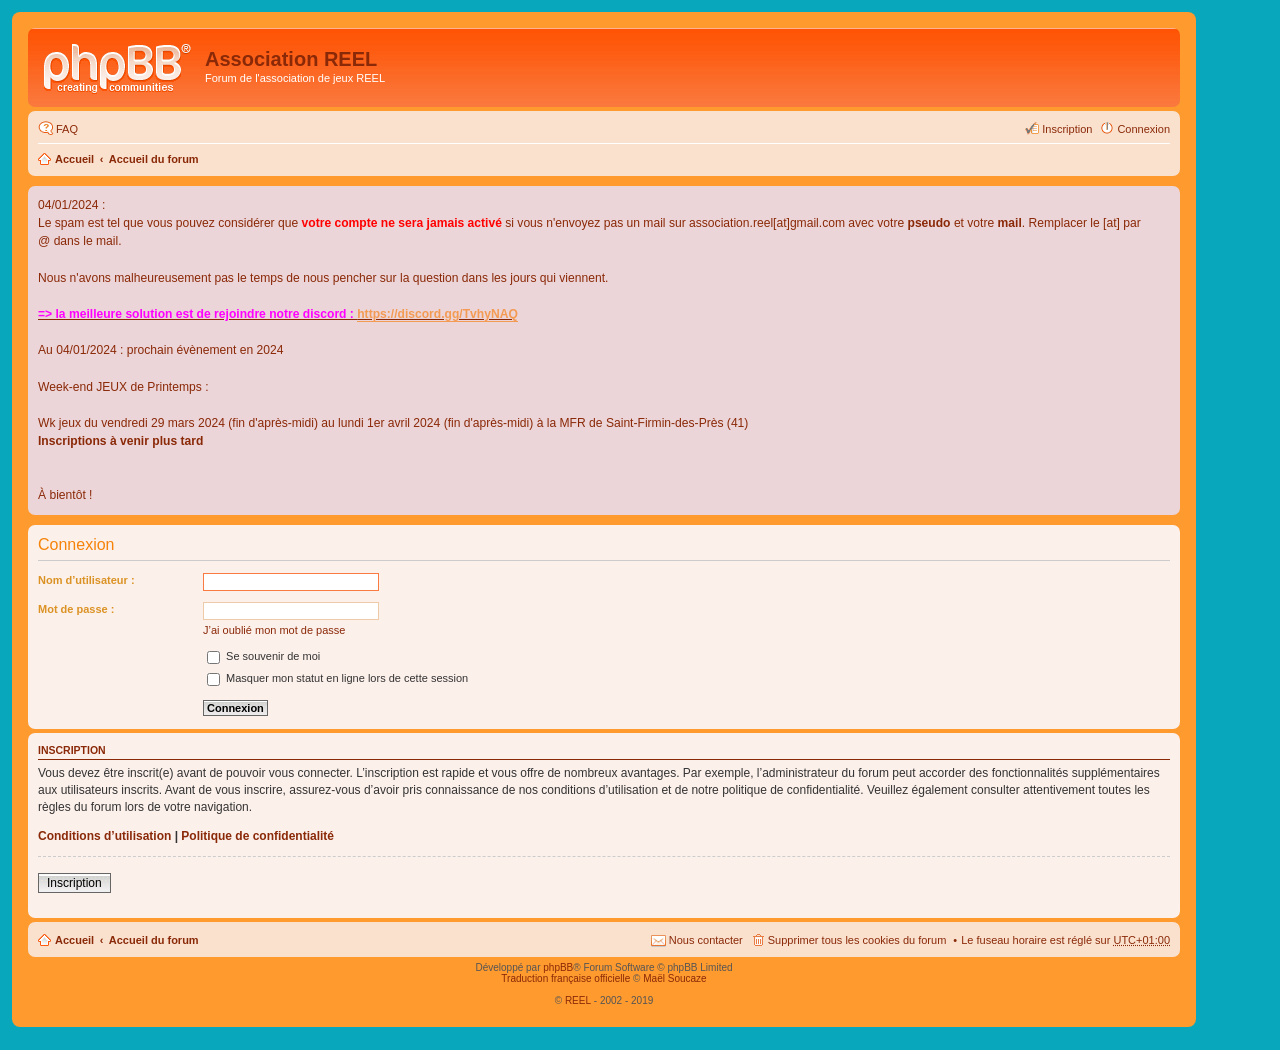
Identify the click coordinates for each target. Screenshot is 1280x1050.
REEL (578, 1000)
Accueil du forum (154, 159)
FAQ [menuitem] (67, 129)
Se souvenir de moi (263, 656)
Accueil (74, 159)
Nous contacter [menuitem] (706, 940)
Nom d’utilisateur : (86, 580)
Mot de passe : (76, 609)
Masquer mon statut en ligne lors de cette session (337, 678)
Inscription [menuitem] (1067, 129)
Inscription (74, 883)
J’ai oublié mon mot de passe (274, 630)
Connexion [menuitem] (1143, 129)
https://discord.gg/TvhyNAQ (437, 314)
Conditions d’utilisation (104, 836)
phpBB (558, 967)
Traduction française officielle (565, 978)
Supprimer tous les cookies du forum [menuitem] (857, 940)
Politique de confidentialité (257, 836)
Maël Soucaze (674, 978)
